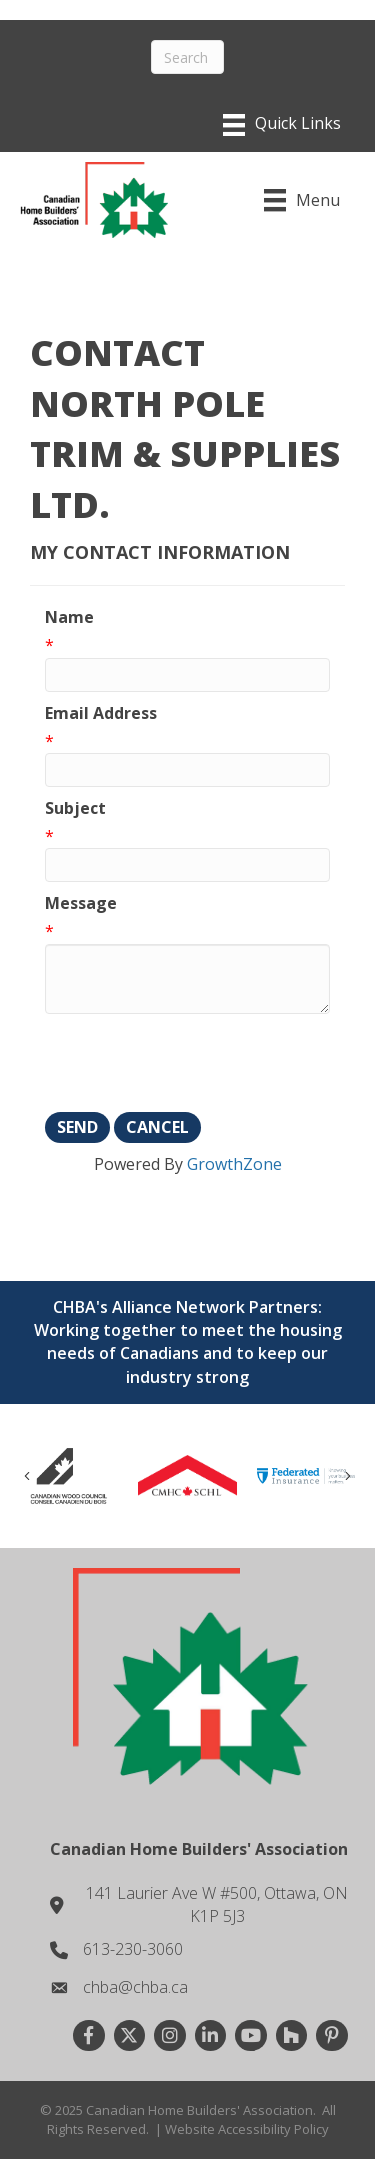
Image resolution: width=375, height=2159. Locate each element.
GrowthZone (234, 1164)
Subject (75, 808)
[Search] (187, 57)
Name (69, 617)
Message (81, 903)
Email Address (101, 713)
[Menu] (282, 125)
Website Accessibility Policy (247, 2129)
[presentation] (197, 1063)
